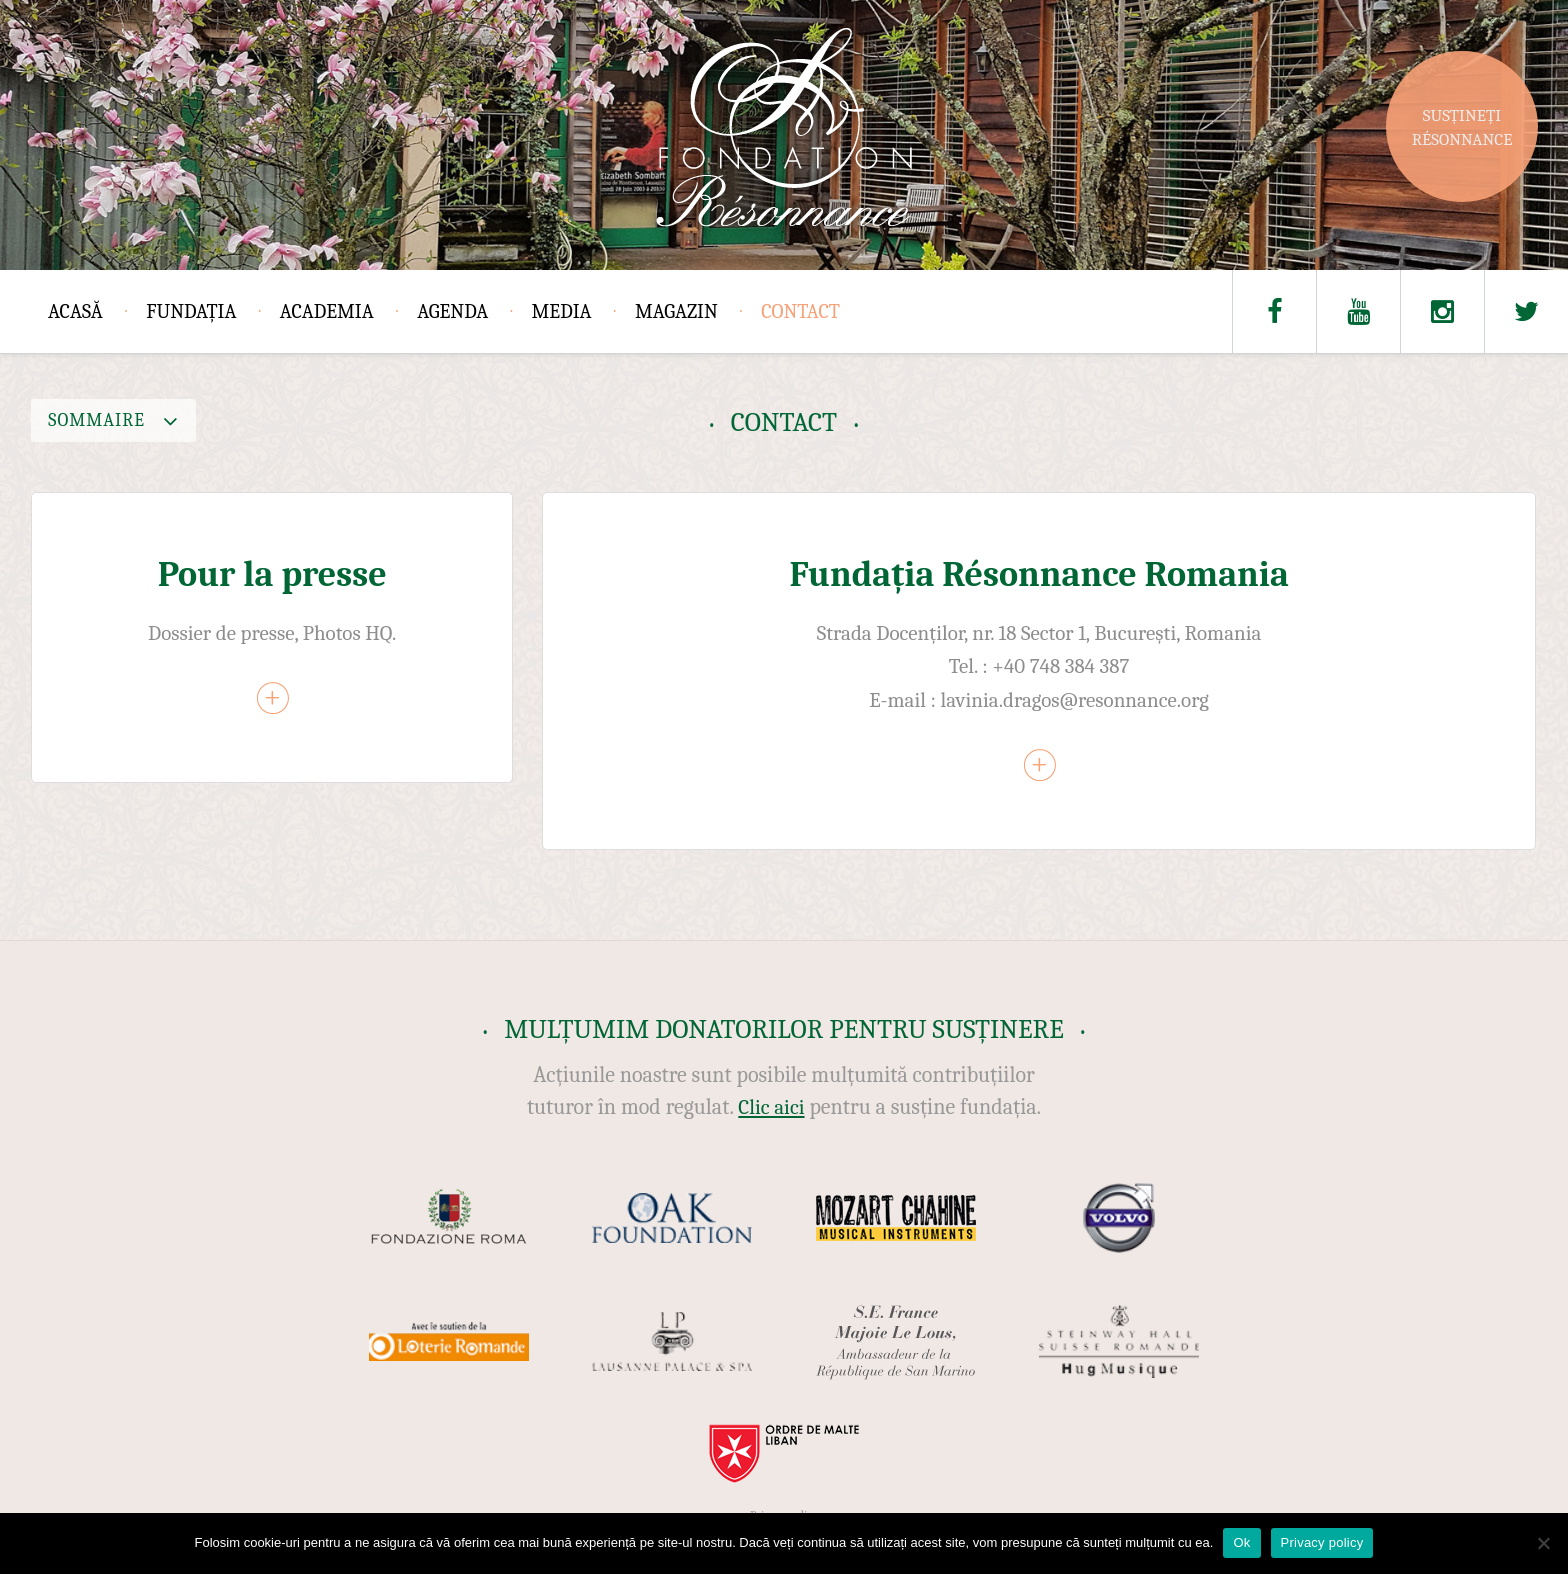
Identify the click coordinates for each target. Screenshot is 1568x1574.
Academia (327, 311)
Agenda (452, 311)
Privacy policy (1322, 1542)
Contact (800, 311)
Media (562, 311)
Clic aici (771, 1107)
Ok (1241, 1542)
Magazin (676, 311)
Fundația (191, 311)
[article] (272, 637)
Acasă (75, 311)
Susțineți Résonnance (1462, 127)
